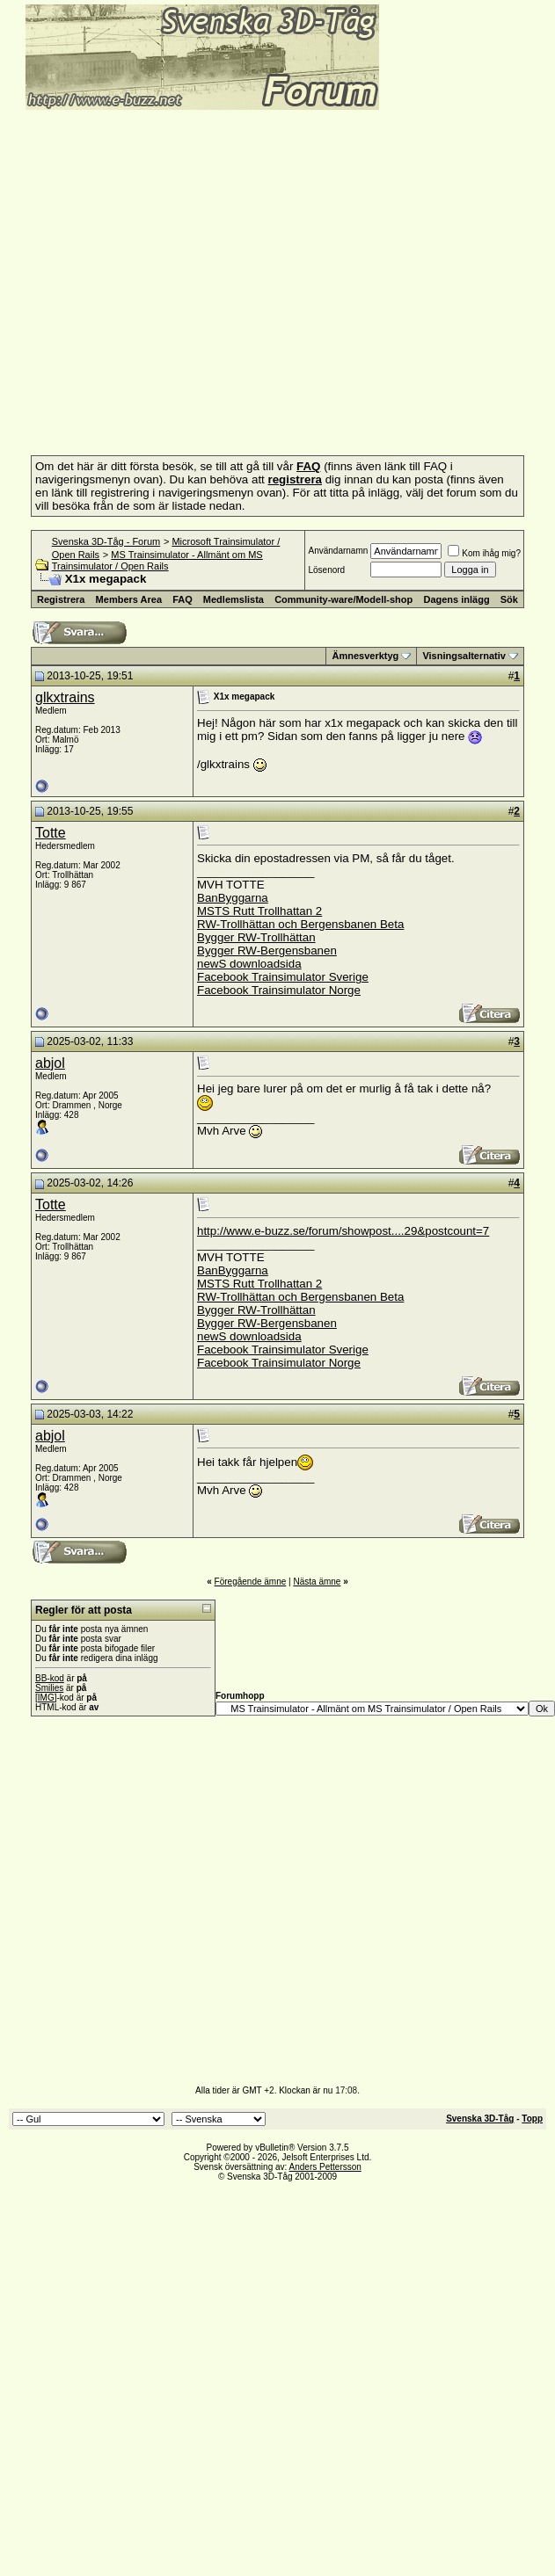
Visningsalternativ (464, 655)
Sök (509, 599)
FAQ (182, 599)
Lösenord (326, 570)
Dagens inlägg (456, 599)
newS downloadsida (249, 963)
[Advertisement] (165, 1907)
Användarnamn (338, 550)
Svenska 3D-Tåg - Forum (106, 541)
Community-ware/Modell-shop (343, 599)
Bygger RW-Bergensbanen (267, 950)
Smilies (49, 1688)
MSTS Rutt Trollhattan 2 (259, 911)
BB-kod (49, 1678)
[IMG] (45, 1697)
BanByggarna (232, 897)
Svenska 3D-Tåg (480, 2118)
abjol (50, 1063)
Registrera (60, 599)
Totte (50, 832)
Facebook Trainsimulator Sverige (283, 976)
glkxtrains (65, 697)
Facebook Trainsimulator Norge (279, 990)
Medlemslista (233, 599)
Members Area (129, 599)
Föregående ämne (251, 1581)
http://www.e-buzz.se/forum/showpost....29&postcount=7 (343, 1230)
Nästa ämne (316, 1581)
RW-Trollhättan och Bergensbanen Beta (300, 924)
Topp (532, 2118)
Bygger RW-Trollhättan (256, 937)
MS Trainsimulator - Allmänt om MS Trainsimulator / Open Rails (157, 560)
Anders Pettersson (325, 2167)
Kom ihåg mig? (484, 553)
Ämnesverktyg (365, 655)
